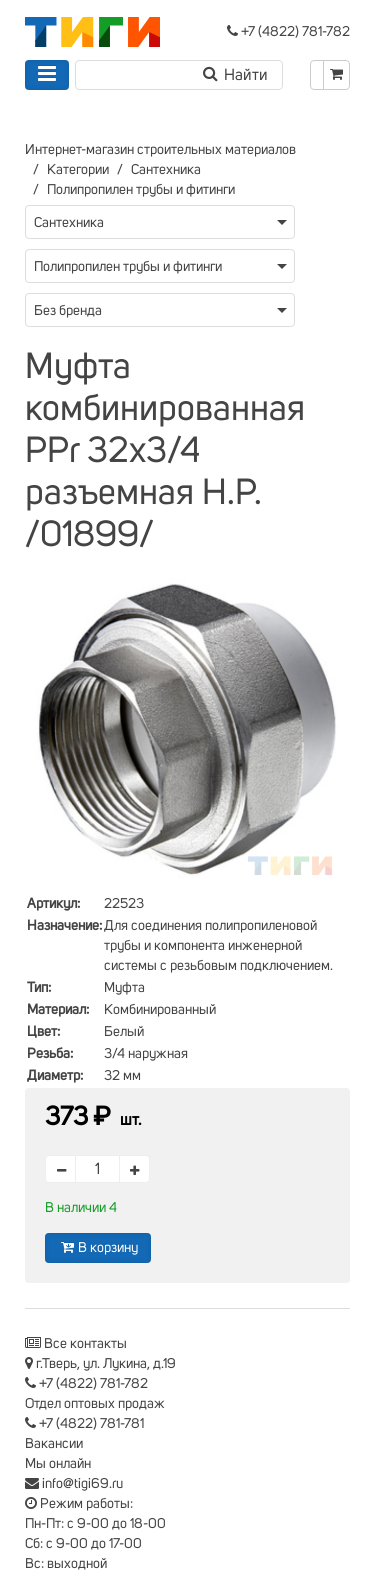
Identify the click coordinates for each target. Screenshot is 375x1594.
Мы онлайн (58, 1464)
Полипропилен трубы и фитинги (141, 190)
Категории (78, 170)
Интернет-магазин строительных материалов (160, 150)
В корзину (98, 1247)
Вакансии (54, 1444)
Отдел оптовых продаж (95, 1404)
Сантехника (166, 170)
